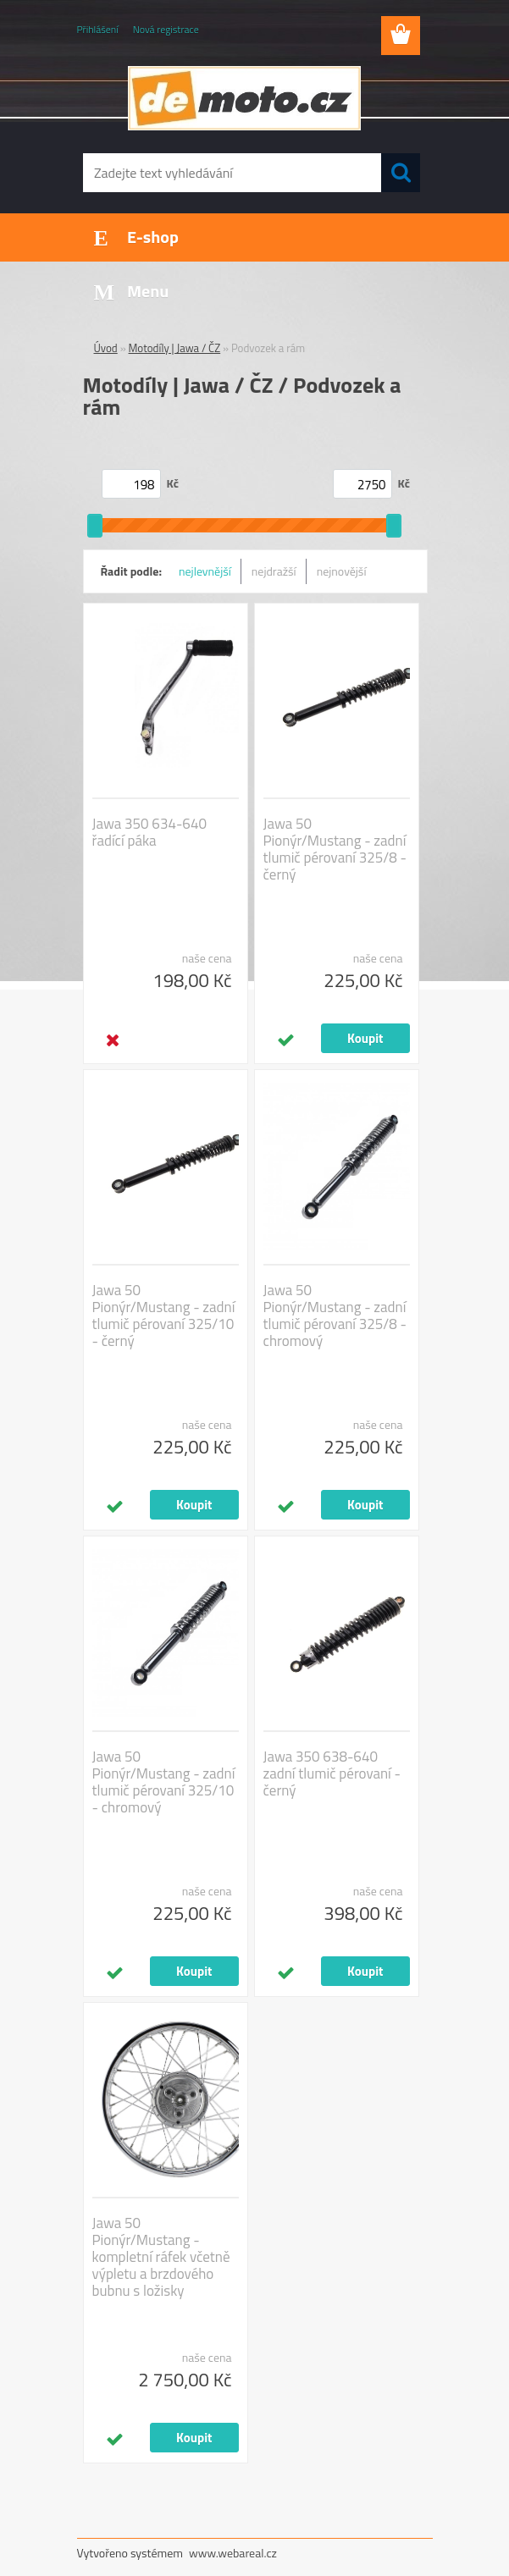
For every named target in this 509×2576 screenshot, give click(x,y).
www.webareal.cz (233, 2553)
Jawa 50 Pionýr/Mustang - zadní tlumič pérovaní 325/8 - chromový (335, 1315)
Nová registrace (166, 29)
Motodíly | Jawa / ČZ (175, 347)
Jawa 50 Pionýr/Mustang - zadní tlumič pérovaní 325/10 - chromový (163, 1782)
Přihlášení (98, 29)
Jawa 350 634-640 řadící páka (149, 832)
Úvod (106, 347)
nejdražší (274, 571)
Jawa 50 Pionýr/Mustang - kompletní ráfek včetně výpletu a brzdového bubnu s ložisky (161, 2257)
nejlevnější (205, 571)
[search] (400, 172)
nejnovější (342, 571)
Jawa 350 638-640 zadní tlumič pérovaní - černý (332, 1773)
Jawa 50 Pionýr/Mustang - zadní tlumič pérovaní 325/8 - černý (335, 849)
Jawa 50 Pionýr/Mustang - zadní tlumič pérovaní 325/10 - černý (163, 1315)
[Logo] (244, 98)
